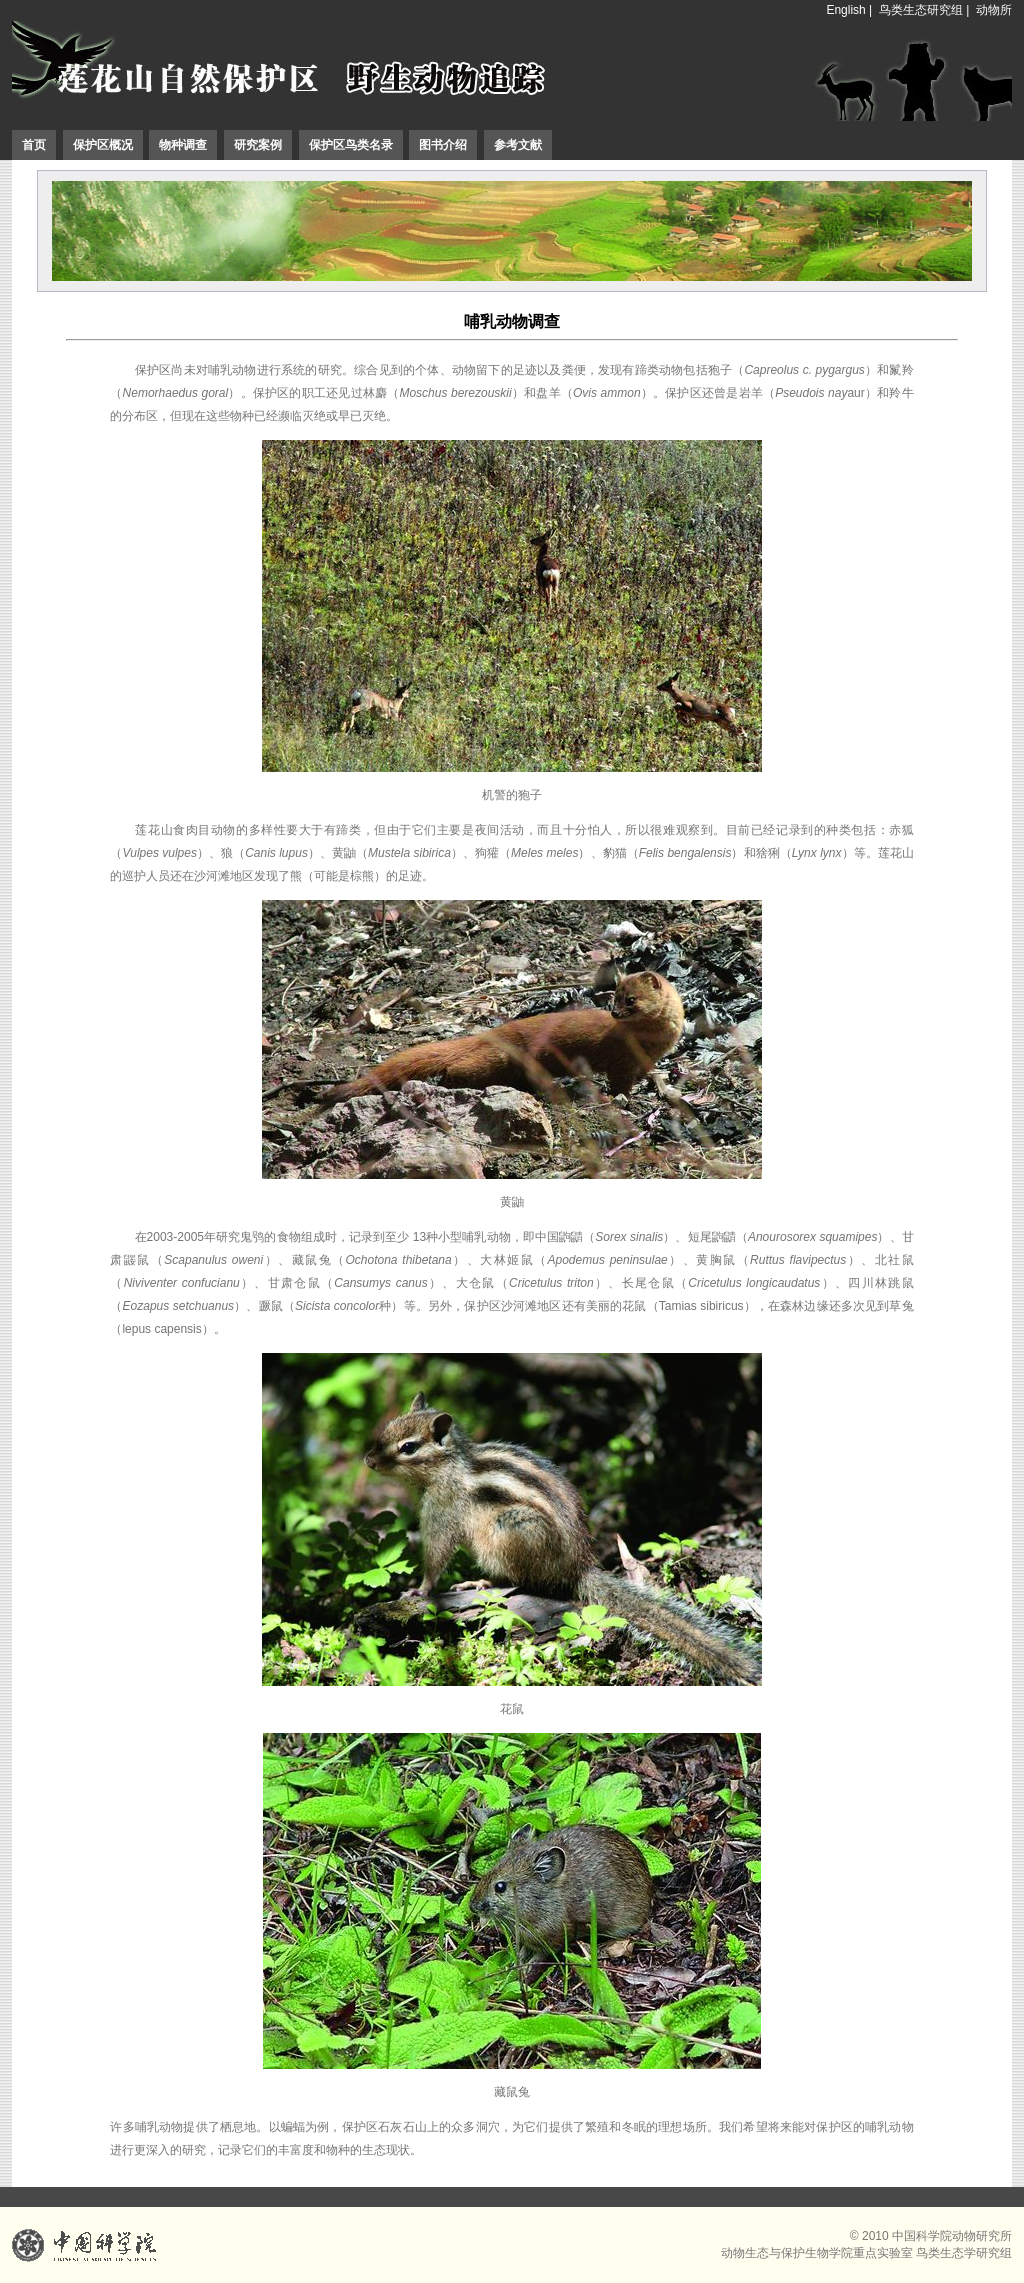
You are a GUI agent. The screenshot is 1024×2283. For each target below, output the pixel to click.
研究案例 (258, 145)
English (845, 10)
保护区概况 (103, 145)
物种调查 (183, 145)
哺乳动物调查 (512, 321)
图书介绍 (443, 145)
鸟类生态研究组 (921, 10)
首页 (34, 145)
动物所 (994, 10)
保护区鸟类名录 (351, 145)
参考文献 (518, 145)
